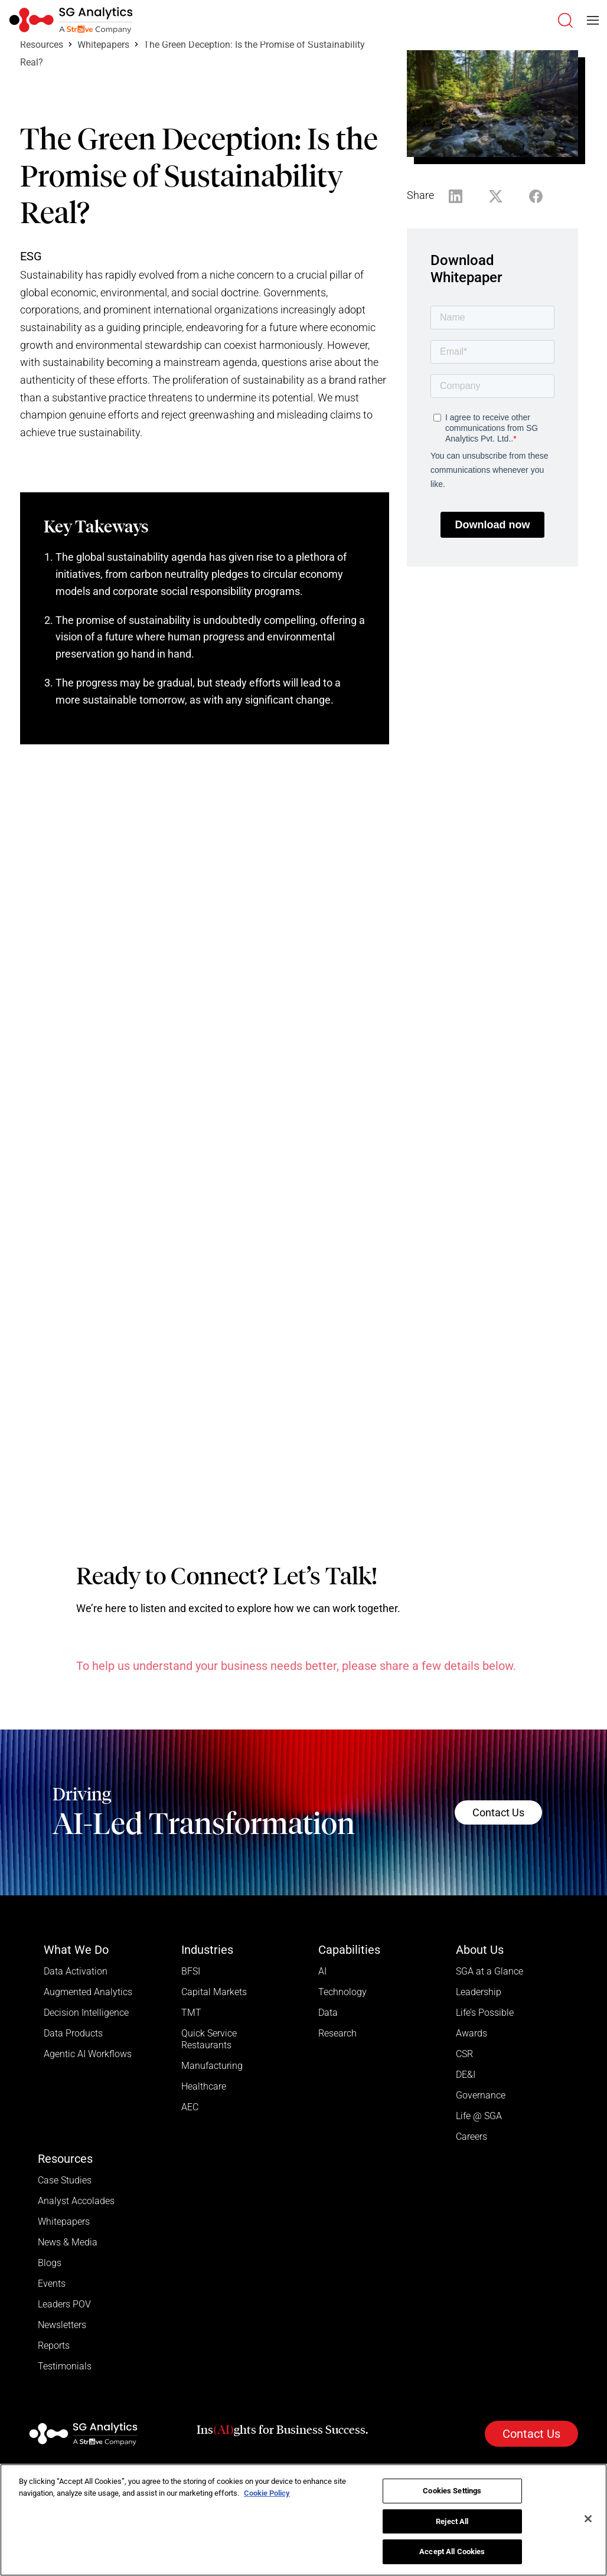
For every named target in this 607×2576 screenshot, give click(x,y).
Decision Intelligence (86, 2012)
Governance (480, 2095)
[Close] (588, 2519)
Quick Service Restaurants (209, 2039)
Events (52, 2283)
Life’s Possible (485, 2012)
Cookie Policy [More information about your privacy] (267, 2493)
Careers (471, 2136)
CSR (464, 2054)
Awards (471, 2033)
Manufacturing (212, 2065)
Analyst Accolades (76, 2200)
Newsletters (62, 2324)
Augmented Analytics (88, 1992)
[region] (303, 2520)
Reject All (452, 2521)
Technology (342, 1992)
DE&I (465, 2074)
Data (328, 2012)
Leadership (478, 1992)
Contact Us (498, 1812)
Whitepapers (103, 44)
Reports (54, 2345)
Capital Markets (214, 1992)
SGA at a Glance (489, 1971)
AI (322, 1971)
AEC (189, 2107)
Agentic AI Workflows (88, 2054)
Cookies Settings (452, 2490)
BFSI (190, 1971)
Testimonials (65, 2366)
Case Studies (65, 2180)
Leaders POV (64, 2304)
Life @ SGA (479, 2115)
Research (337, 2033)
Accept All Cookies (452, 2551)
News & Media (67, 2242)
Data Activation (75, 1971)
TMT (191, 2012)
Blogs (49, 2262)
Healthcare (203, 2086)
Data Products (73, 2033)
